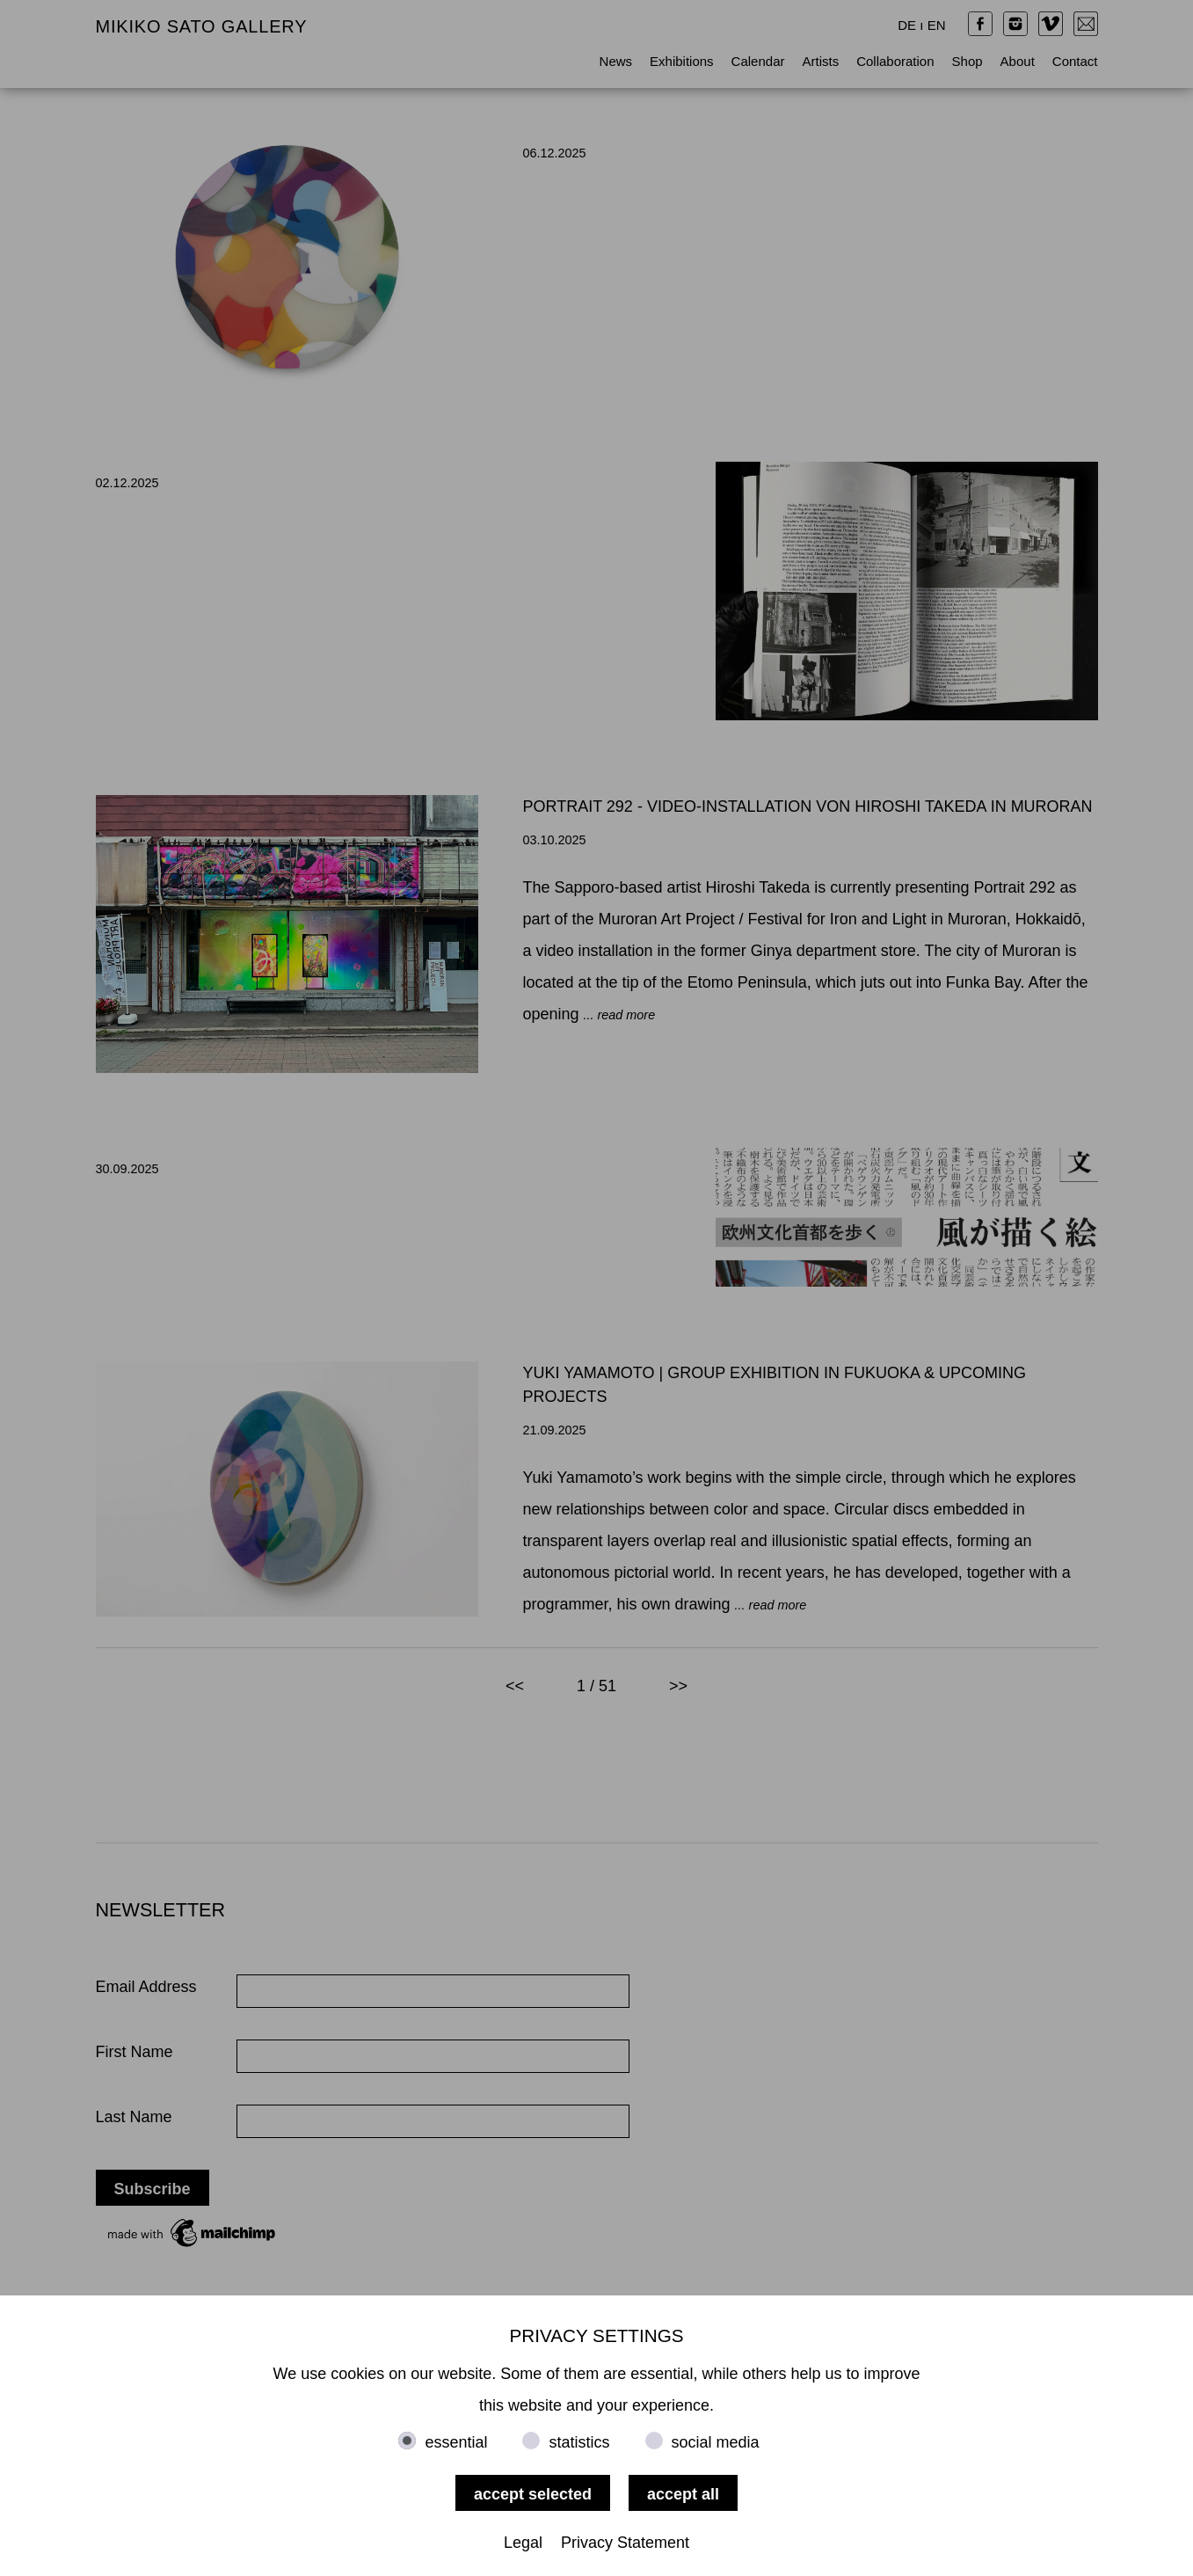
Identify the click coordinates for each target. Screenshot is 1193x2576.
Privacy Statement (625, 2542)
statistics (579, 2442)
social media (716, 2442)
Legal (523, 2542)
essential (456, 2442)
